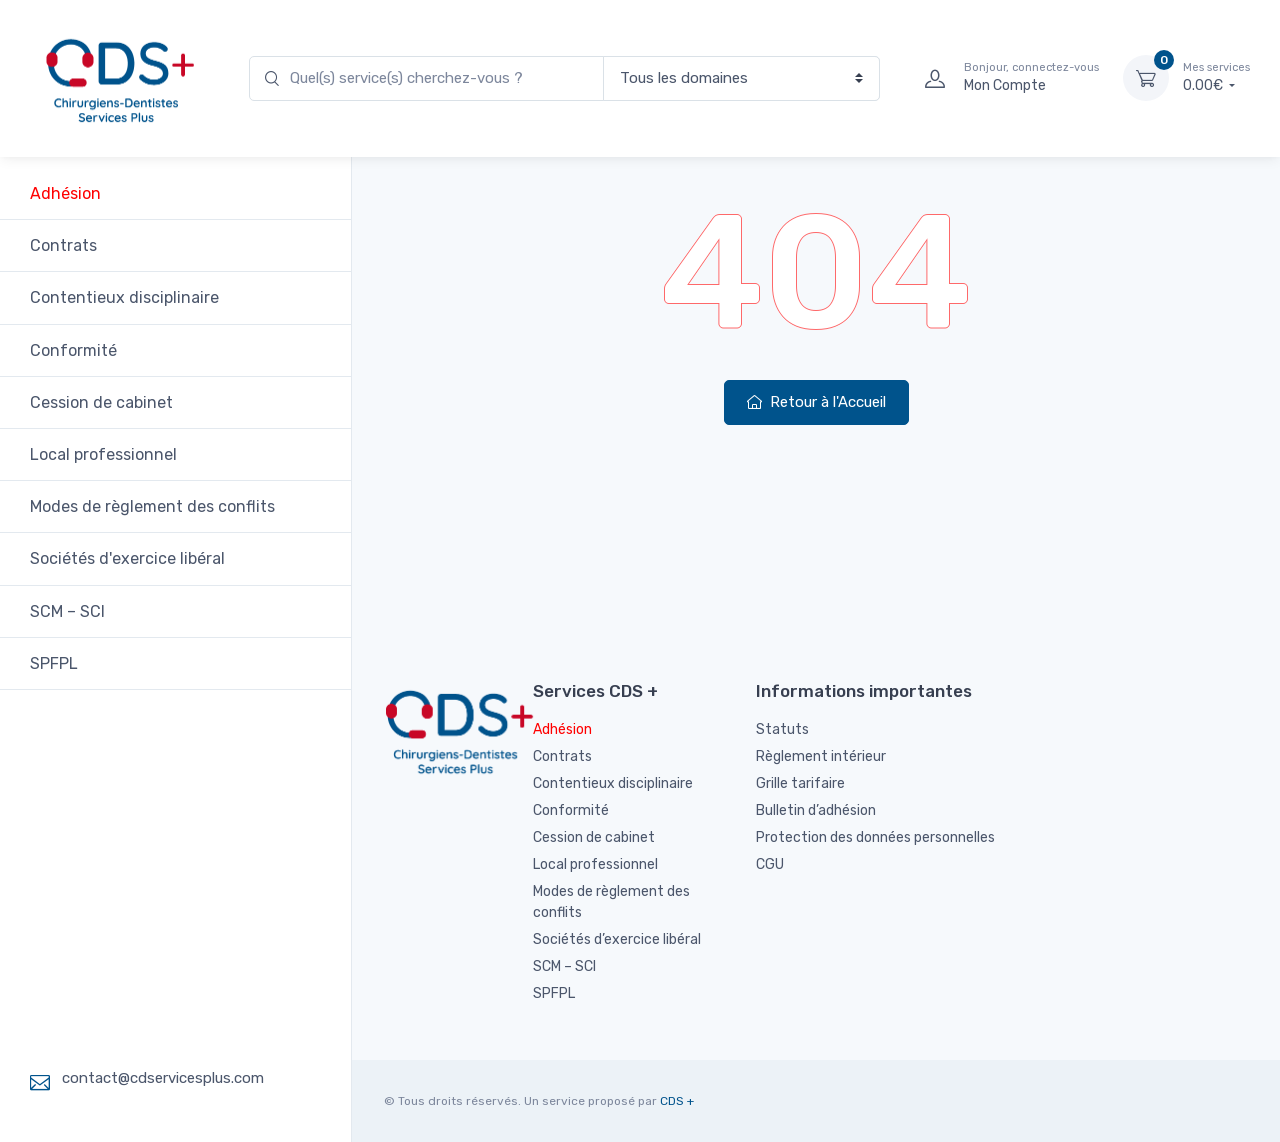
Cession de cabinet (101, 402)
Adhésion (65, 193)
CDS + (677, 1101)
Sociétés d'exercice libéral (127, 558)
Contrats (63, 245)
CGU (770, 864)
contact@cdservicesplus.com (163, 1078)
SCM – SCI (67, 611)
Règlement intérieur (821, 756)
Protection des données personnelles (875, 837)
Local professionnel (103, 454)
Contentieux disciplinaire (124, 297)
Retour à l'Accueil (816, 402)
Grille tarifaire (800, 783)
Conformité (73, 350)
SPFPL (54, 663)
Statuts (782, 729)
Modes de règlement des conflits (152, 506)
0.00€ (1216, 77)
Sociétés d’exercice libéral (617, 939)
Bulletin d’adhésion (816, 810)
